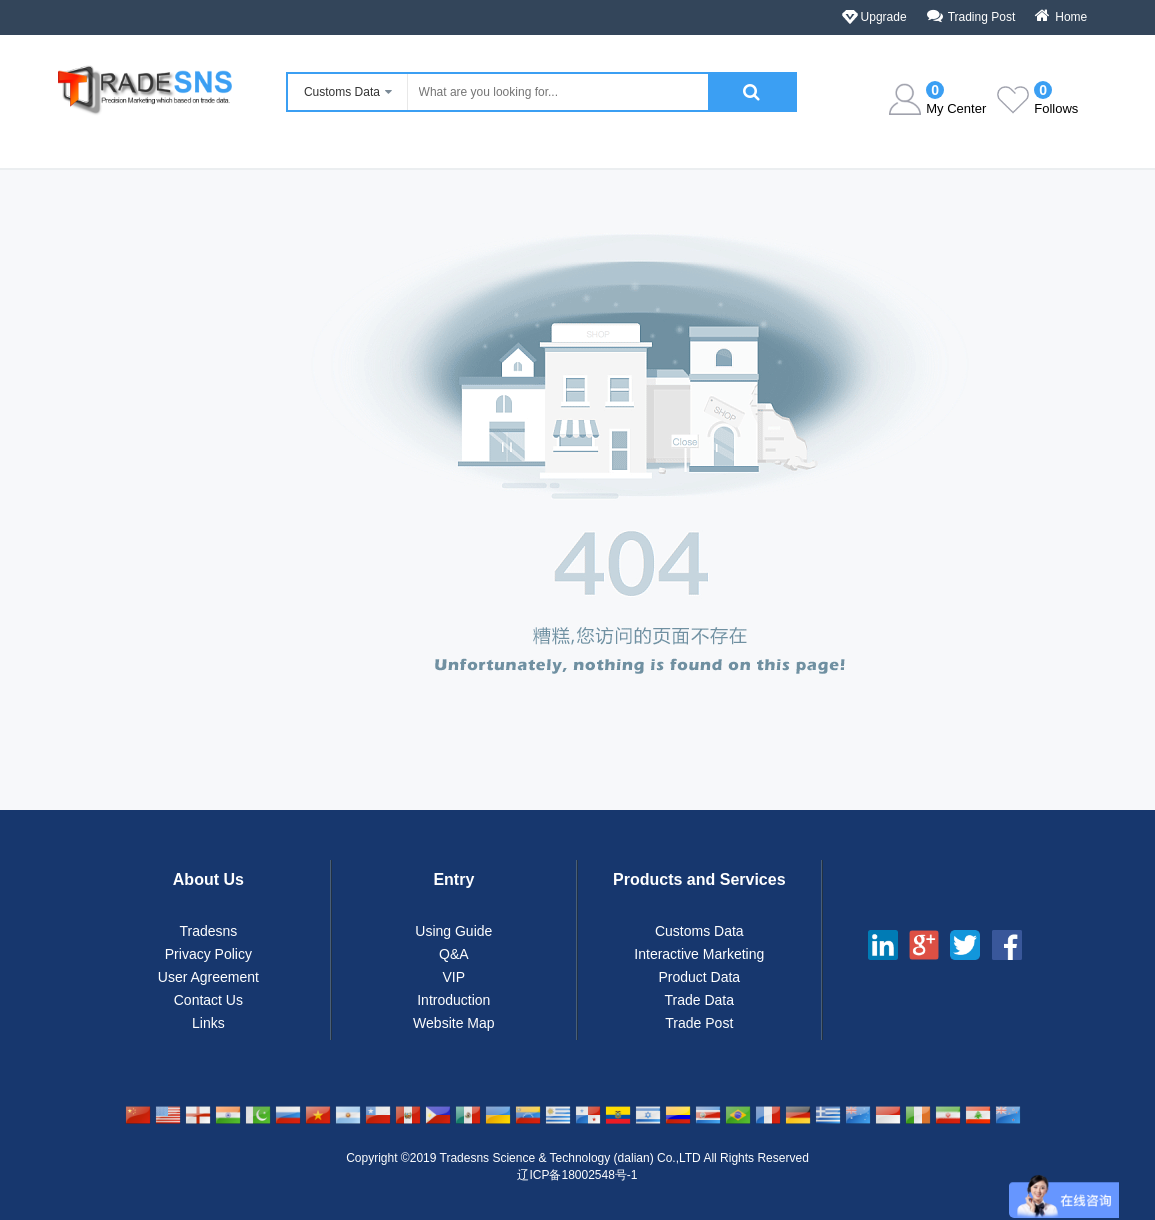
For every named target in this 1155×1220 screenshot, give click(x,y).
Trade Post (699, 1023)
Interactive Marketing (699, 954)
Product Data (699, 977)
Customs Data (699, 931)
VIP (454, 977)
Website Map (453, 1023)
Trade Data (700, 1000)
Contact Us (208, 1000)
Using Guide (453, 931)
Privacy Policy (208, 954)
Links (208, 1023)
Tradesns (208, 931)
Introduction (453, 1000)
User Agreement (208, 977)
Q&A (454, 954)
